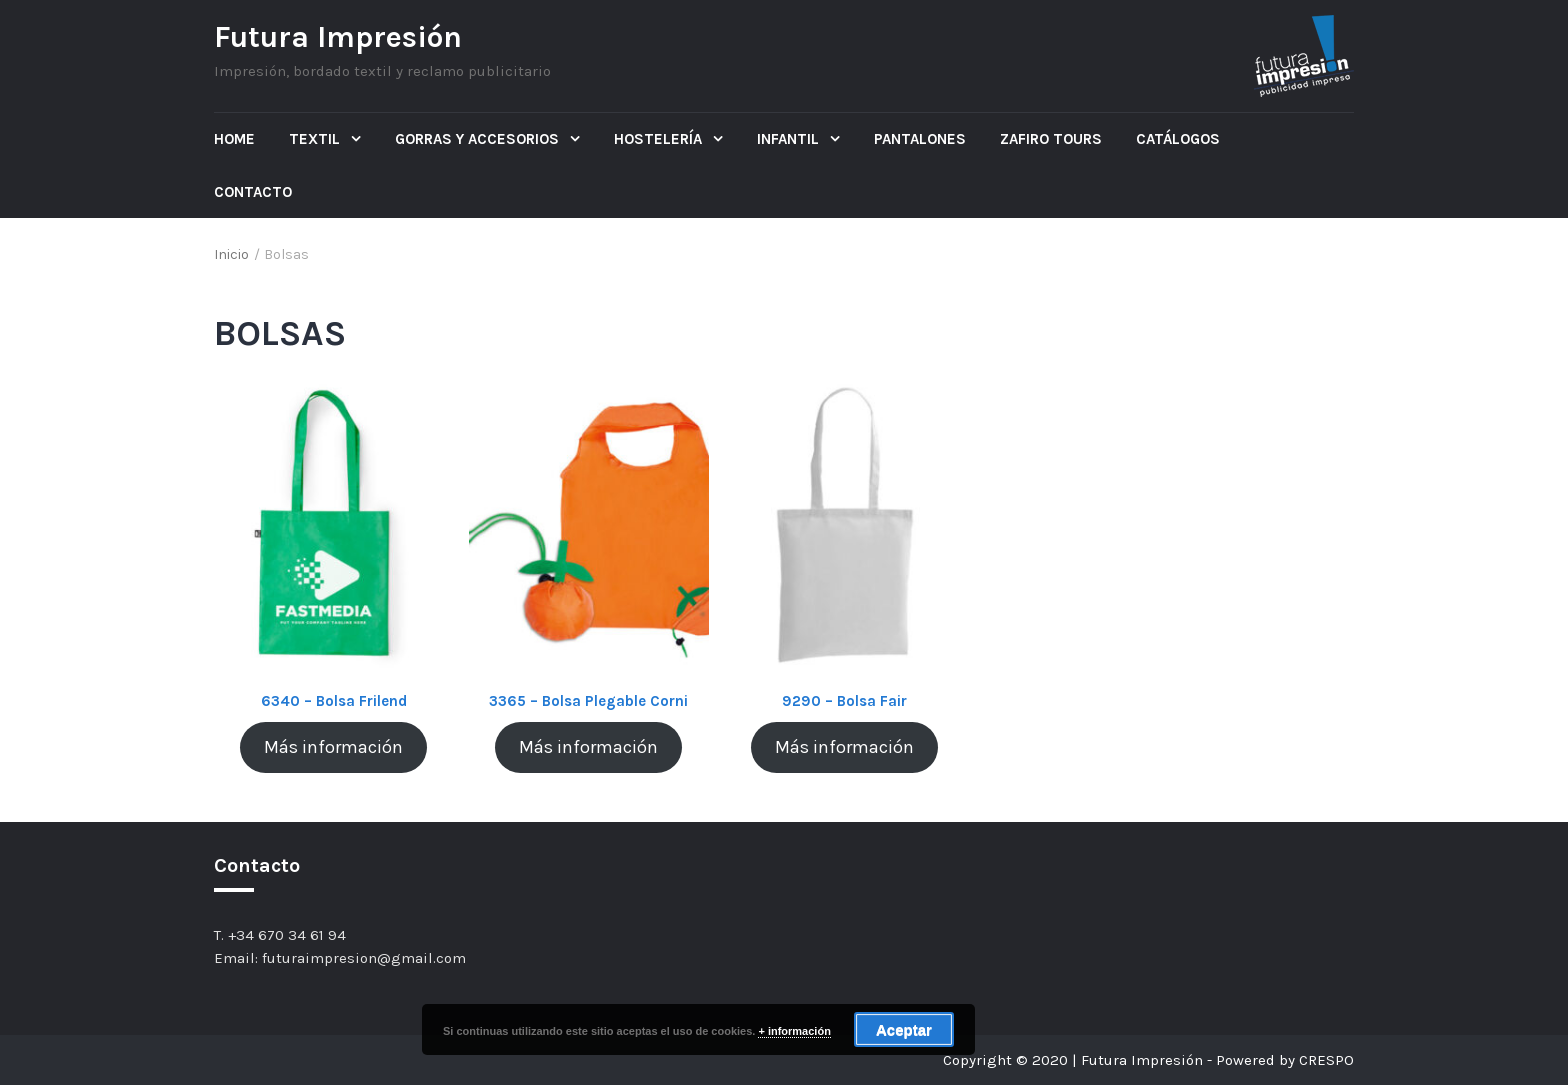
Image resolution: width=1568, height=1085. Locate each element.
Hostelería (660, 139)
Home (234, 139)
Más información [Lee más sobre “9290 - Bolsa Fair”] (844, 747)
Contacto (253, 192)
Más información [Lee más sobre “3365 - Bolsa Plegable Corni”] (588, 747)
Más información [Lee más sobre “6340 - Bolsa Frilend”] (333, 747)
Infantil (790, 139)
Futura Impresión (338, 37)
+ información (794, 1031)
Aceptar (904, 1029)
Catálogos (1178, 139)
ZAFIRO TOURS (1051, 139)
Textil (316, 139)
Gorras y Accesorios (479, 139)
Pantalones (920, 139)
